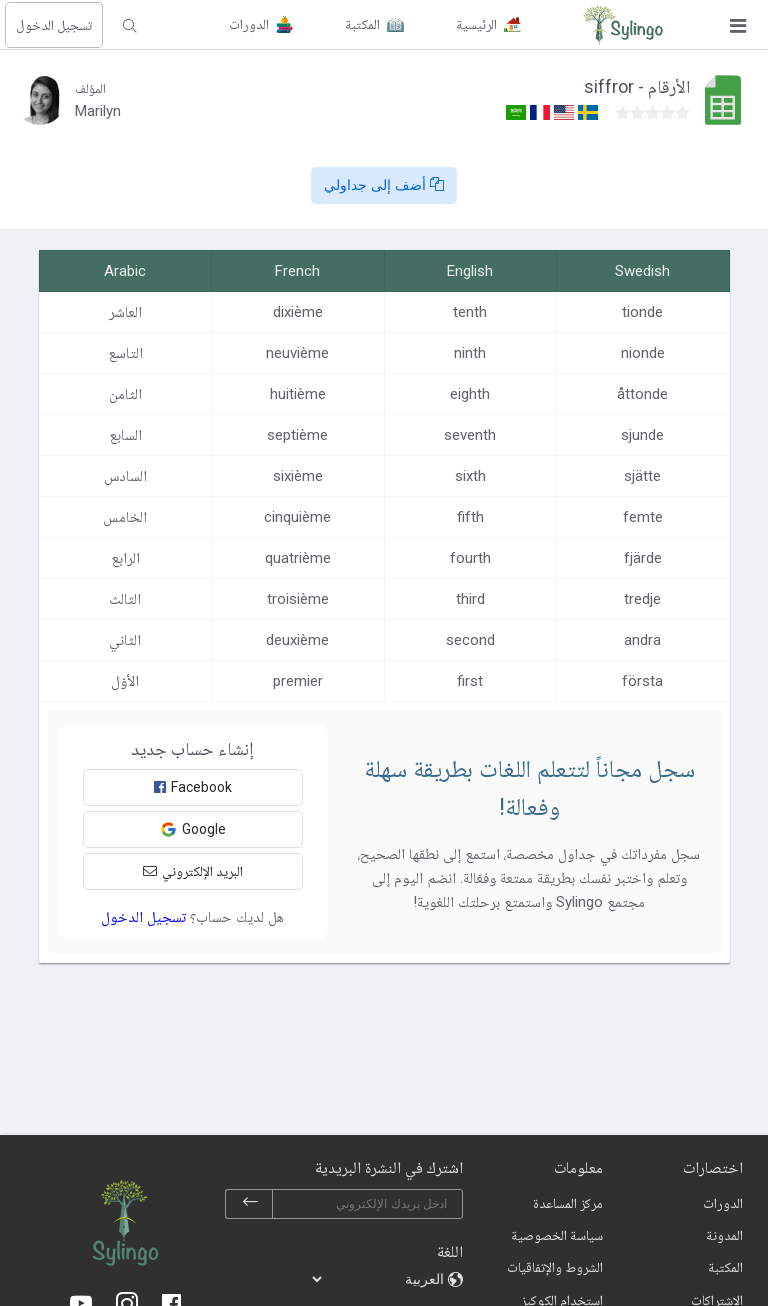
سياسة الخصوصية (557, 1235)
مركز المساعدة (568, 1203)
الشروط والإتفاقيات (555, 1267)
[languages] (379, 1279)
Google (193, 829)
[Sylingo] (623, 25)
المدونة (724, 1235)
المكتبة (725, 1267)
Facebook (193, 787)
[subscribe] (250, 1204)
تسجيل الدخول (54, 25)
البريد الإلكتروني (193, 871)
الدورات (723, 1203)
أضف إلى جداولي (384, 185)
